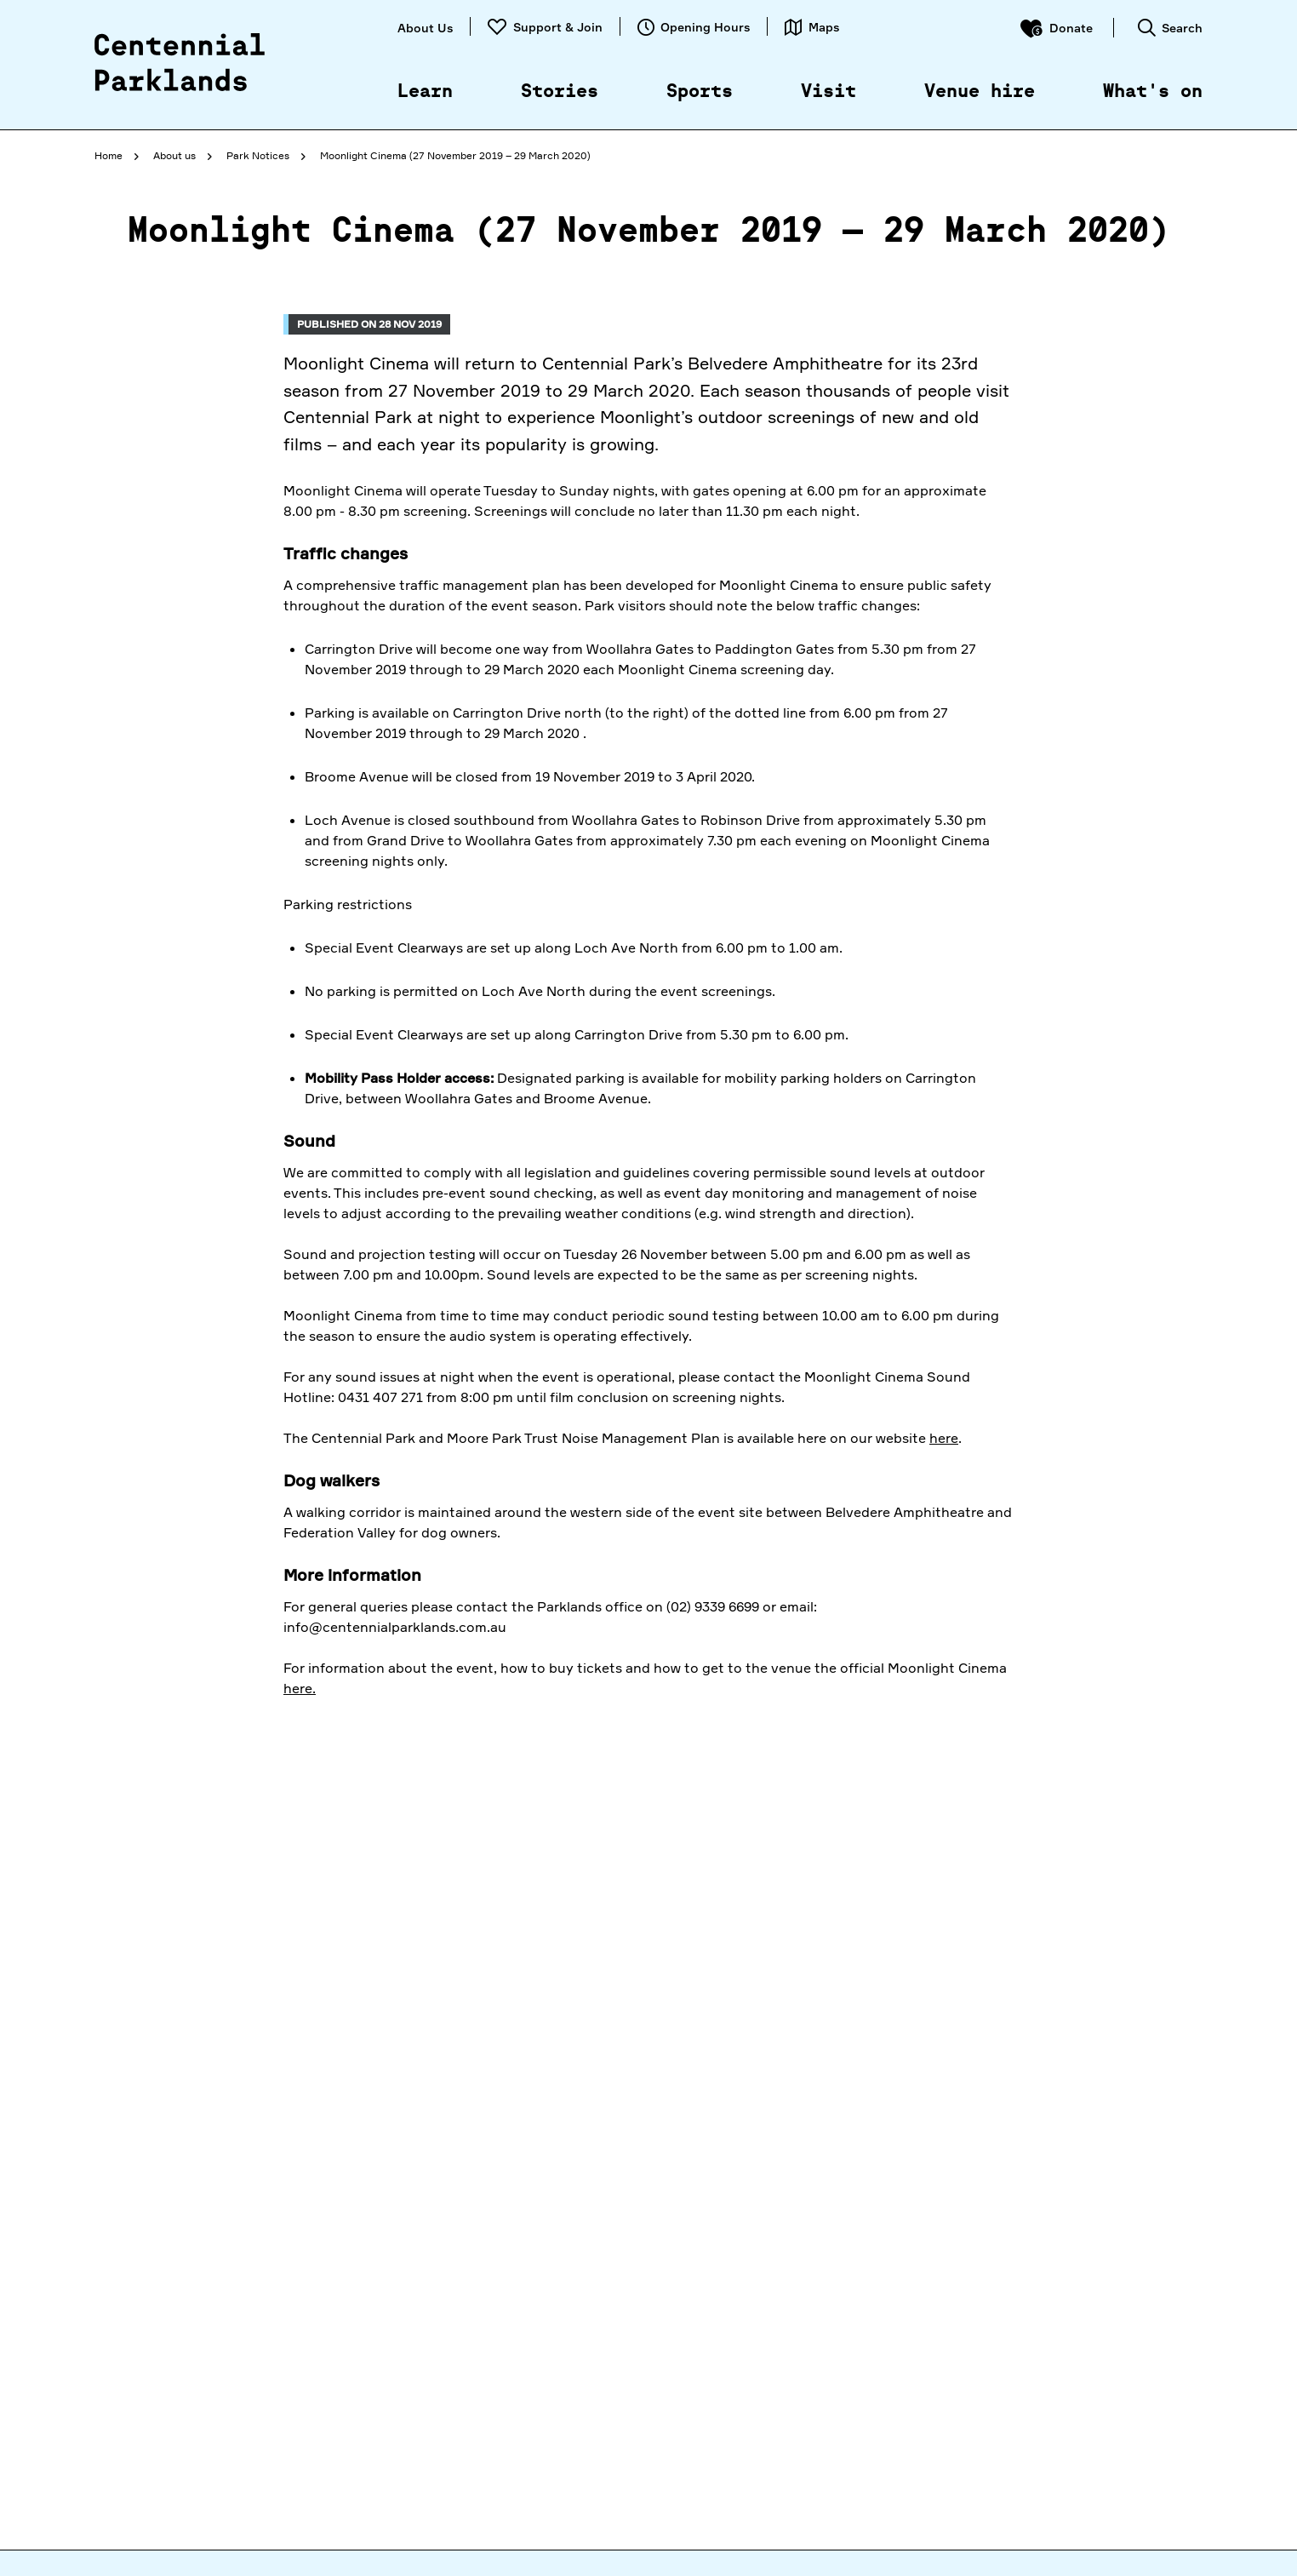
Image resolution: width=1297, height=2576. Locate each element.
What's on (1153, 92)
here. (299, 1688)
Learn (425, 92)
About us (174, 155)
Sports (699, 92)
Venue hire (979, 92)
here (943, 1437)
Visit (828, 92)
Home (108, 155)
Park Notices (257, 155)
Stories (559, 92)
